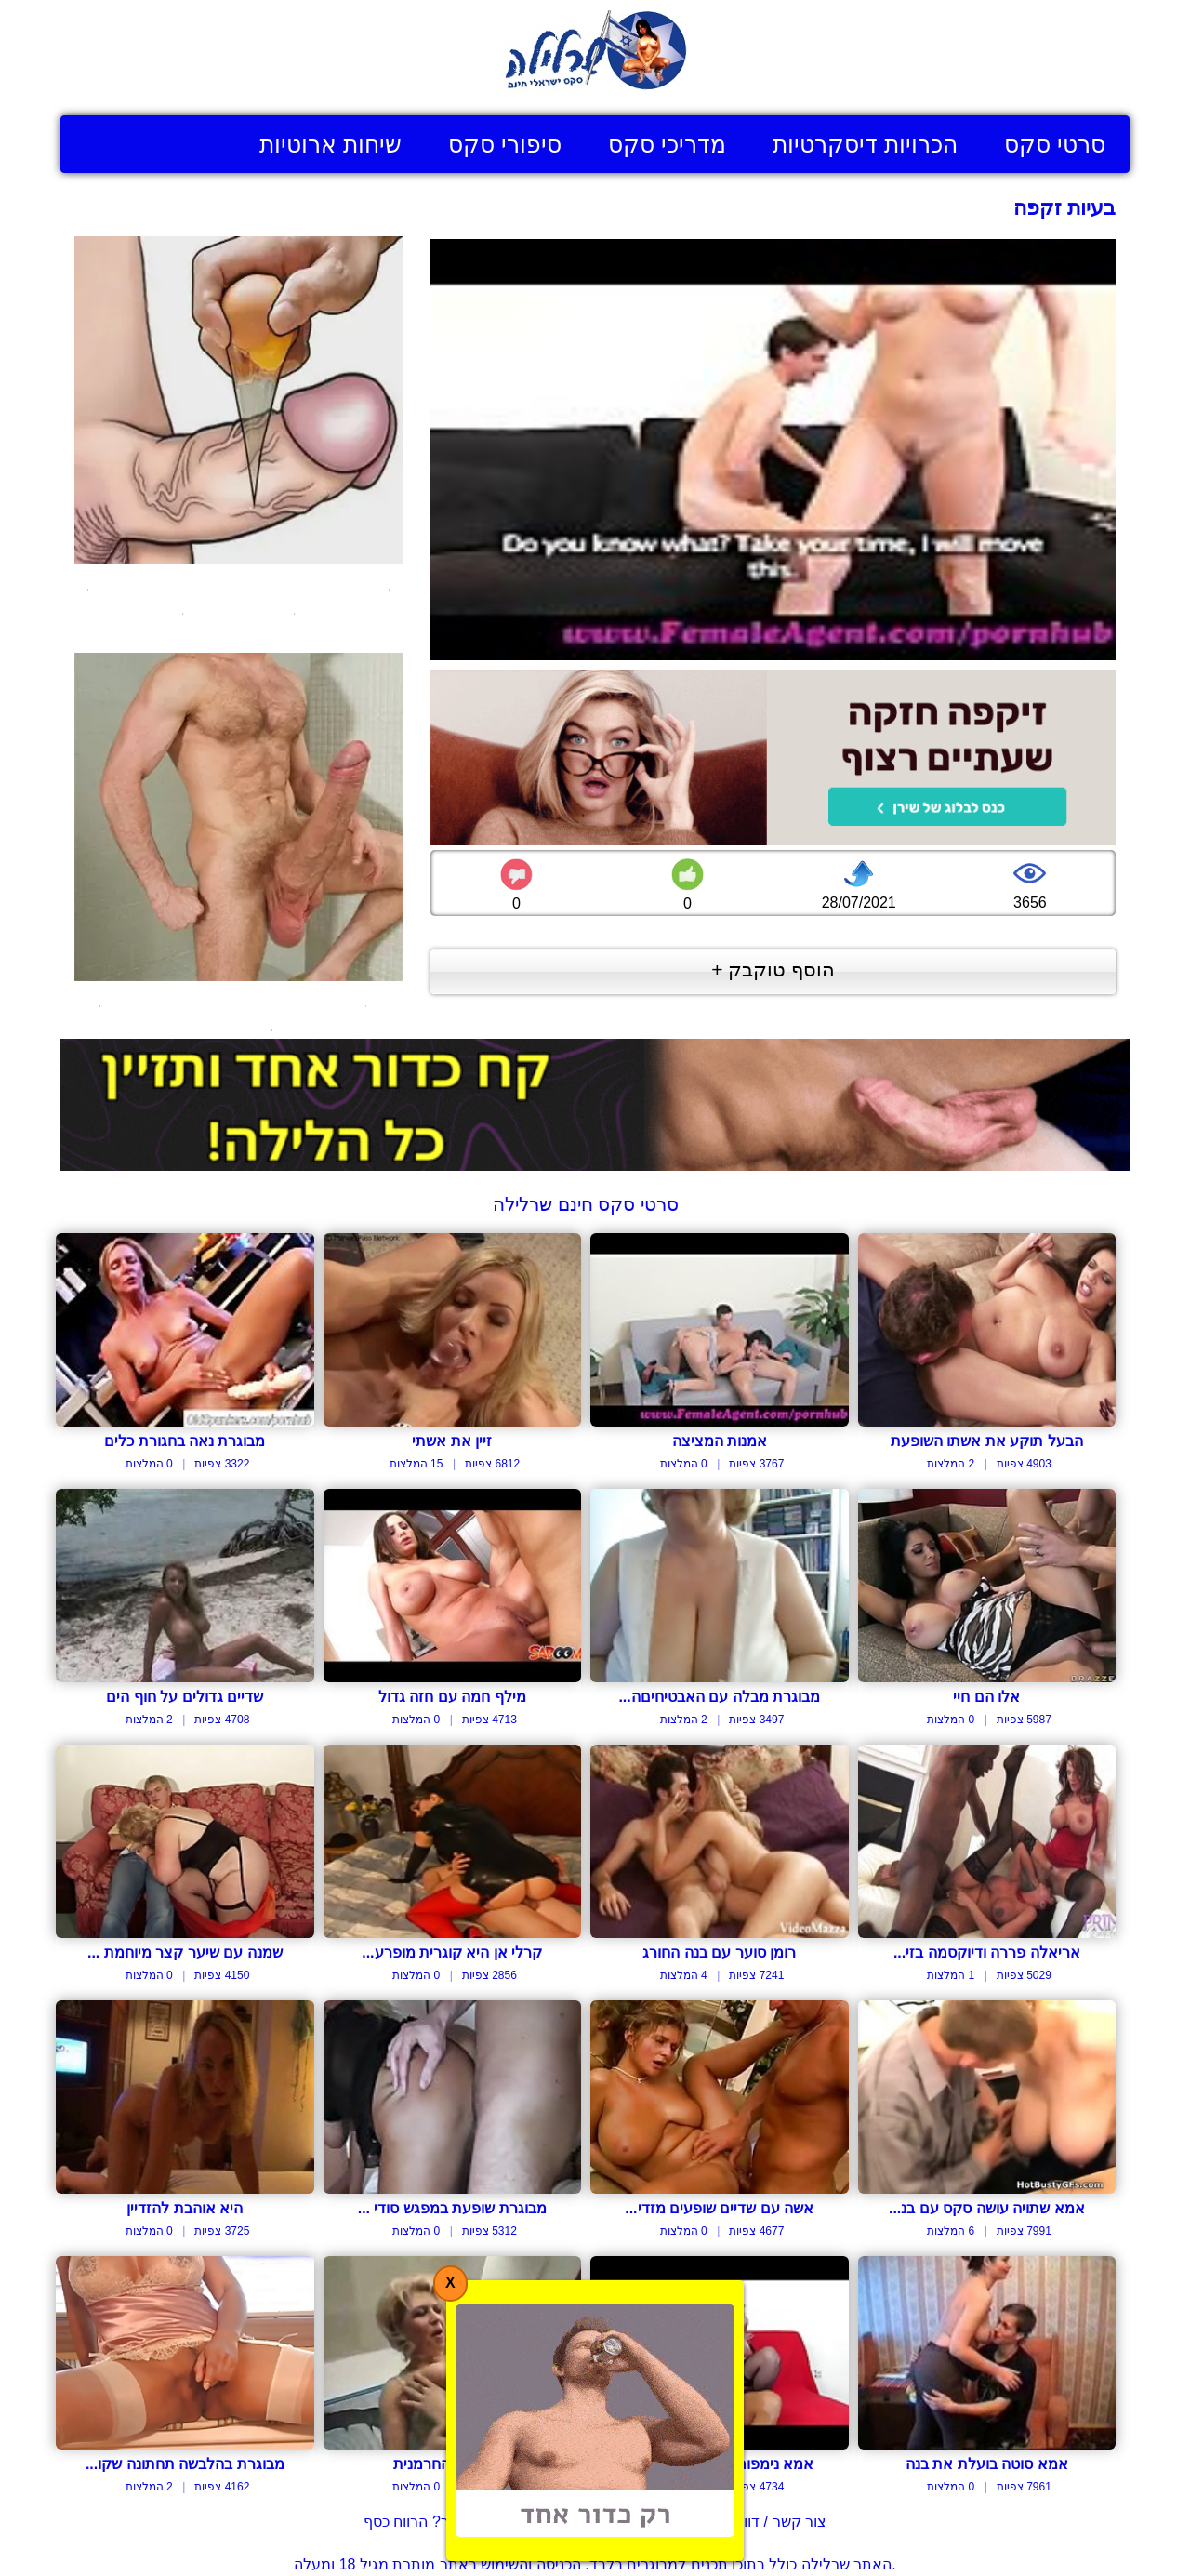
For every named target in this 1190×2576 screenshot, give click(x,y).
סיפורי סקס (505, 144)
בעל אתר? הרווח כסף (431, 2522)
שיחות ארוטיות (330, 144)
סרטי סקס (1054, 144)
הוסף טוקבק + (773, 969)
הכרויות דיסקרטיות (865, 144)
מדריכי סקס (667, 144)
